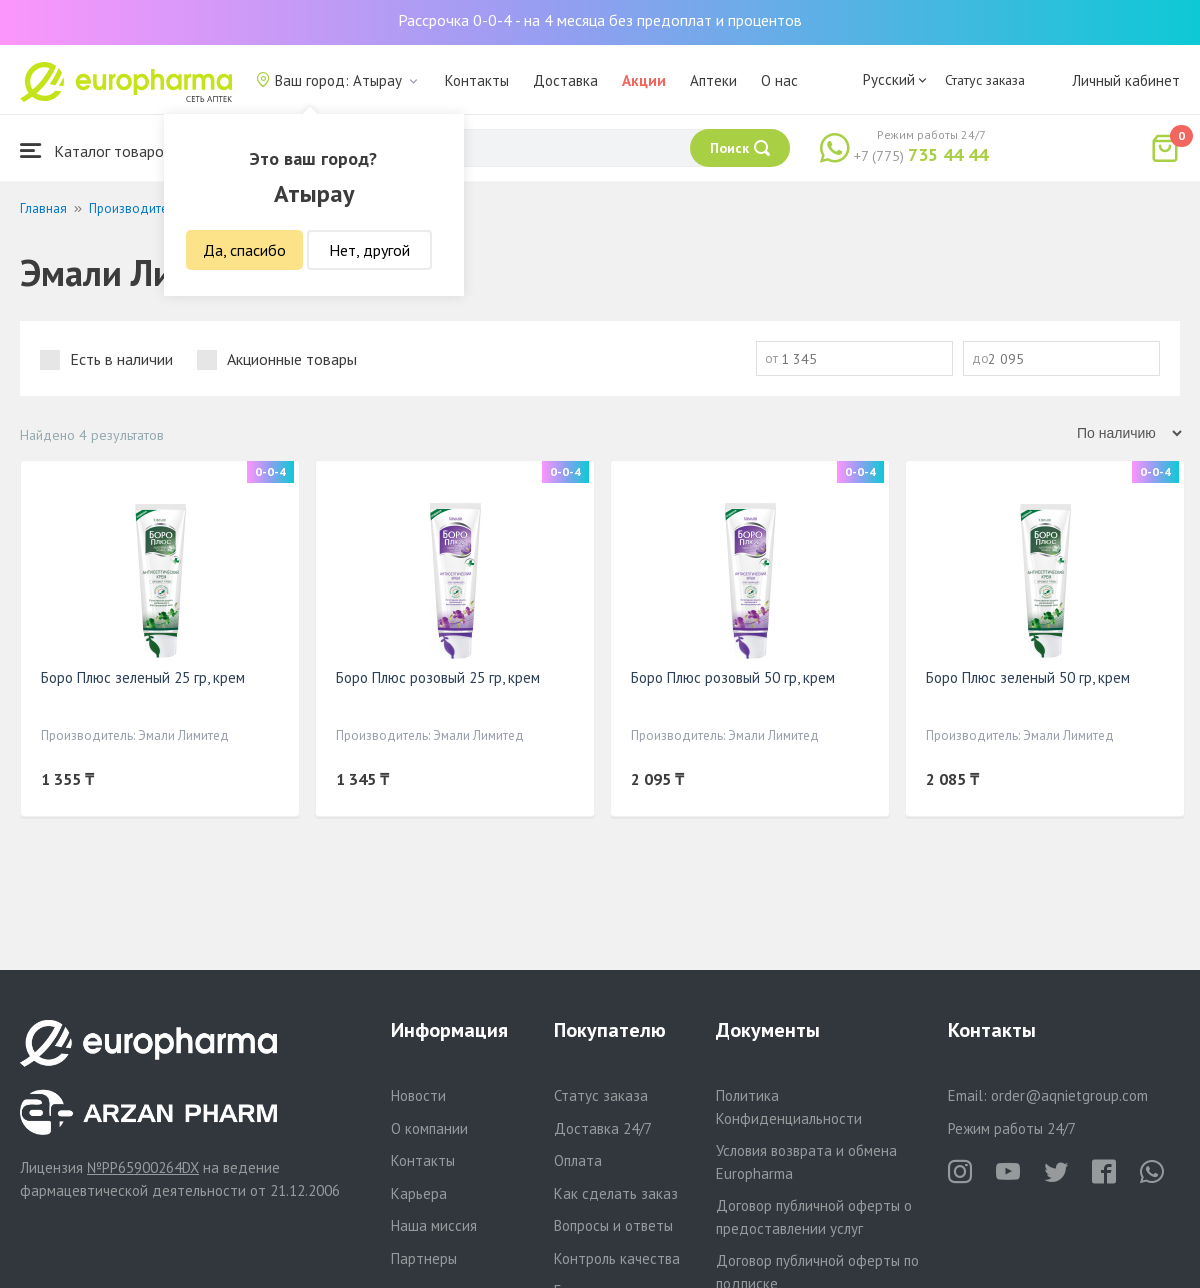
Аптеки (713, 80)
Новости (418, 1095)
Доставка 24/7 (603, 1128)
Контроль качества (617, 1258)
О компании (429, 1128)
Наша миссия (434, 1225)
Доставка (565, 80)
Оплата (578, 1160)
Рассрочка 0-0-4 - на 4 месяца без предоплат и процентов (600, 20)
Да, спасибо (244, 250)
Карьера (419, 1193)
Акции (644, 80)
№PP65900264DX (143, 1167)
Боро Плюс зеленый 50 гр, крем (1028, 677)
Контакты (477, 80)
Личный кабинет (1126, 80)
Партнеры (424, 1258)
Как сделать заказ (616, 1193)
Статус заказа (985, 80)
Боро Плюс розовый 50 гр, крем (733, 677)
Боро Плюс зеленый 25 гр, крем (143, 677)
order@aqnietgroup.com (1069, 1095)
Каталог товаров (96, 150)
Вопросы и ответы (613, 1225)
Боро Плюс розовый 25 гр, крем (438, 677)
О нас (779, 80)
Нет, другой (369, 250)
